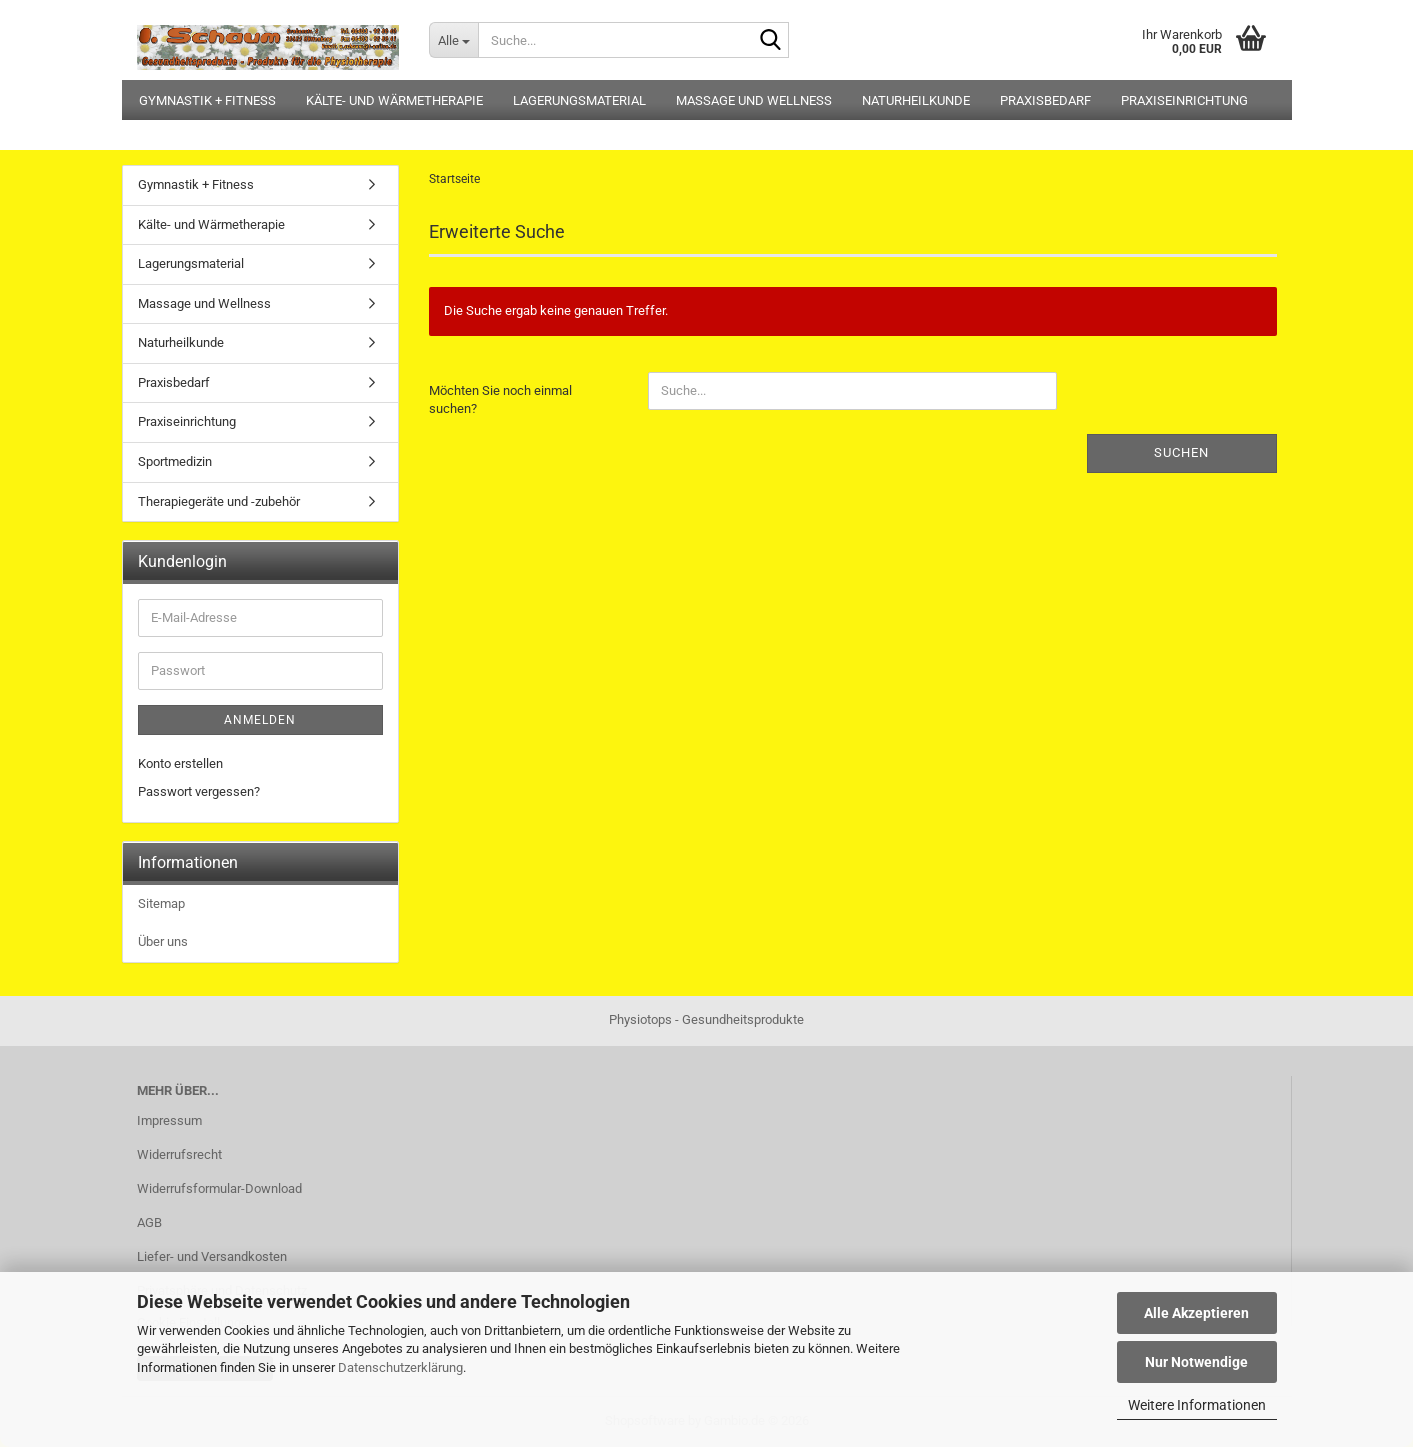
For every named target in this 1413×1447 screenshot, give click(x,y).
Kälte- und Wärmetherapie (394, 100)
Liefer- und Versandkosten (212, 1256)
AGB (149, 1222)
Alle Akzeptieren (1196, 1313)
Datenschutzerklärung (400, 1367)
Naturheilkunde (916, 100)
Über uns (163, 941)
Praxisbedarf (1045, 100)
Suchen (1181, 452)
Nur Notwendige (1196, 1362)
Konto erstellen (180, 763)
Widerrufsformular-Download (219, 1188)
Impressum (169, 1120)
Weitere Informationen (1197, 1405)
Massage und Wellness (754, 100)
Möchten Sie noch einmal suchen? (500, 400)
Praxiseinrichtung (1184, 100)
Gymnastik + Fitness (207, 100)
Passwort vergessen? (199, 791)
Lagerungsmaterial (579, 100)
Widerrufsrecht (179, 1154)
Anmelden (260, 720)
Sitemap (161, 903)
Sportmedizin (175, 461)
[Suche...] (453, 40)
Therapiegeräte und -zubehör (219, 501)
